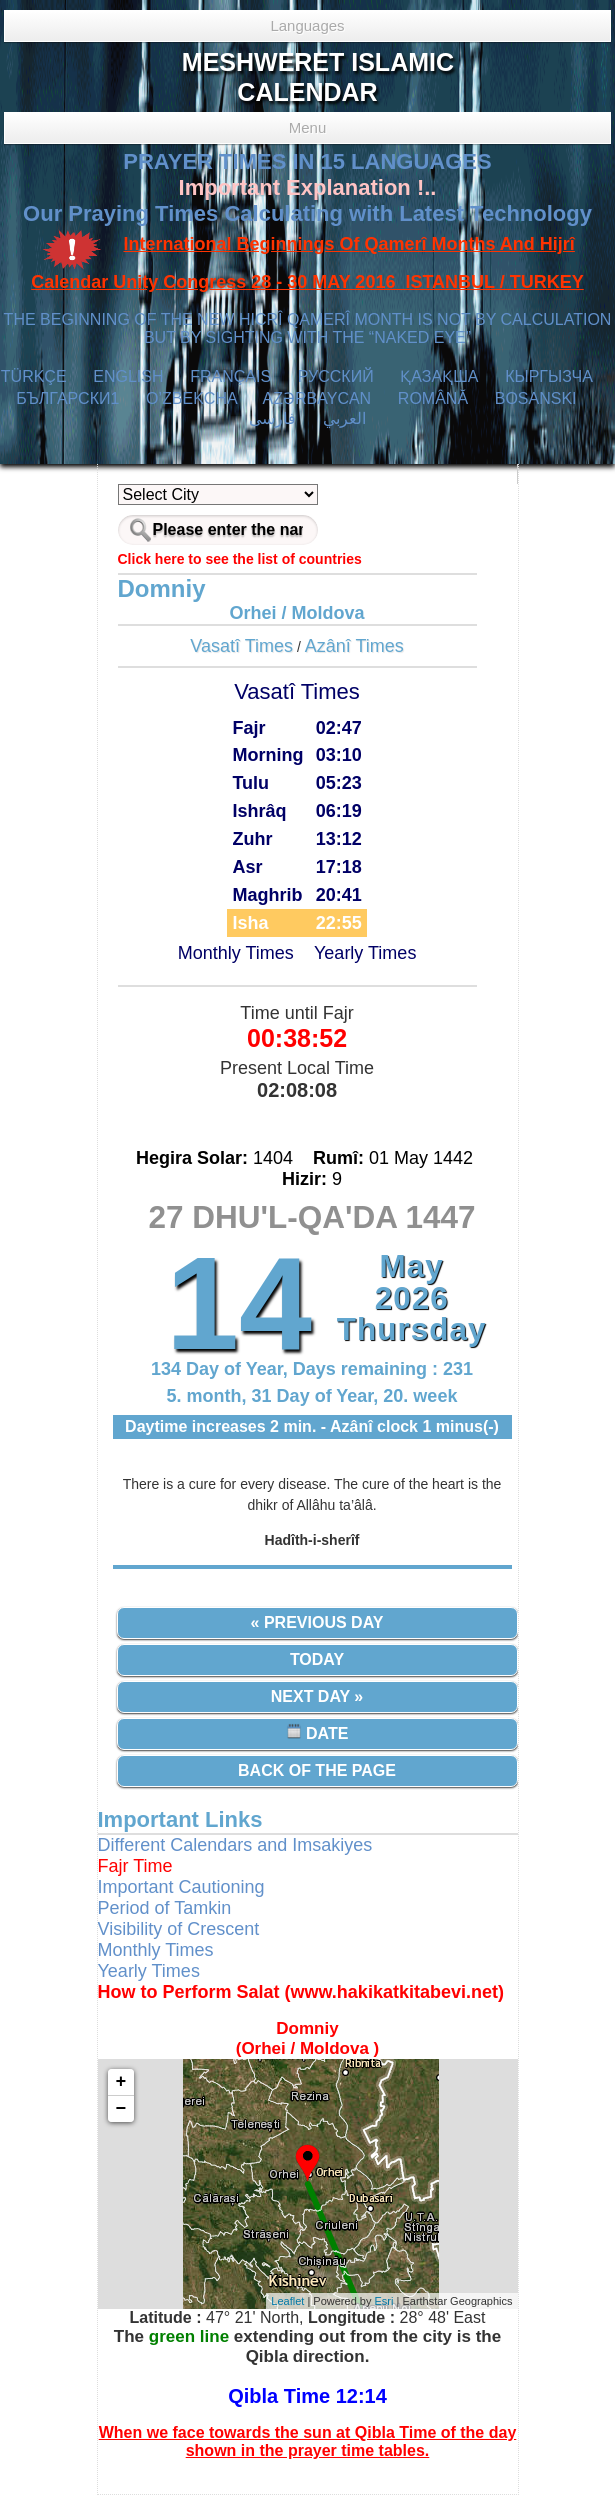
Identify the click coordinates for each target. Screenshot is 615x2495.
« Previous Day (317, 1622)
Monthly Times (236, 953)
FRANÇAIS (230, 376)
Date (317, 1732)
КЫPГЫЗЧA (548, 376)
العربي (344, 418)
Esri (384, 2301)
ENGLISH (128, 376)
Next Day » (317, 1696)
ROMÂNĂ (433, 398)
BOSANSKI (536, 398)
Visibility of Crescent (179, 1929)
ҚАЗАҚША (439, 376)
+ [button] (121, 2082)
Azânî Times (354, 646)
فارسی (272, 418)
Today (317, 1659)
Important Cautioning (181, 1887)
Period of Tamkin (165, 1908)
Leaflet (287, 2301)
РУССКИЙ (336, 376)
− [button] (121, 2109)
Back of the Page (317, 1770)
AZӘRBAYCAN (317, 398)
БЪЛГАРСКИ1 (67, 398)
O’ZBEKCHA (191, 398)
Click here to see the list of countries (240, 559)
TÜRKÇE (34, 376)
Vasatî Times (241, 646)
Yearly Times (365, 953)
